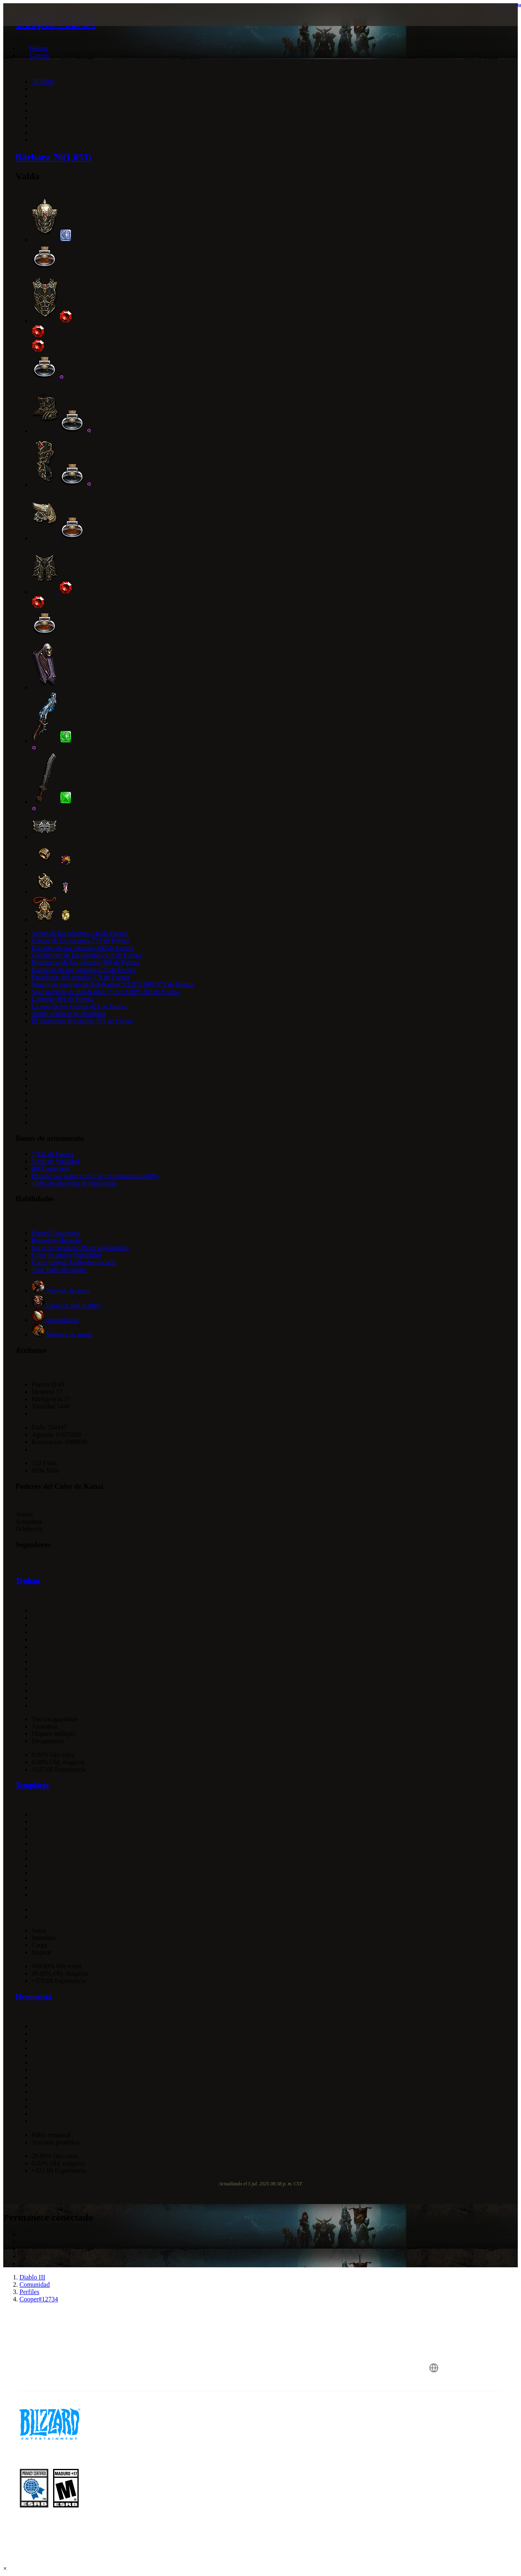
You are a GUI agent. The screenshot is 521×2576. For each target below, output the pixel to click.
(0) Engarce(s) (50, 1168)
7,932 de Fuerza (52, 1153)
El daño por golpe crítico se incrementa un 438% (95, 1175)
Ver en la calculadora (502, 4)
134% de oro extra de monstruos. (75, 1183)
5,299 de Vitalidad (55, 1161)
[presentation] (35, 24)
